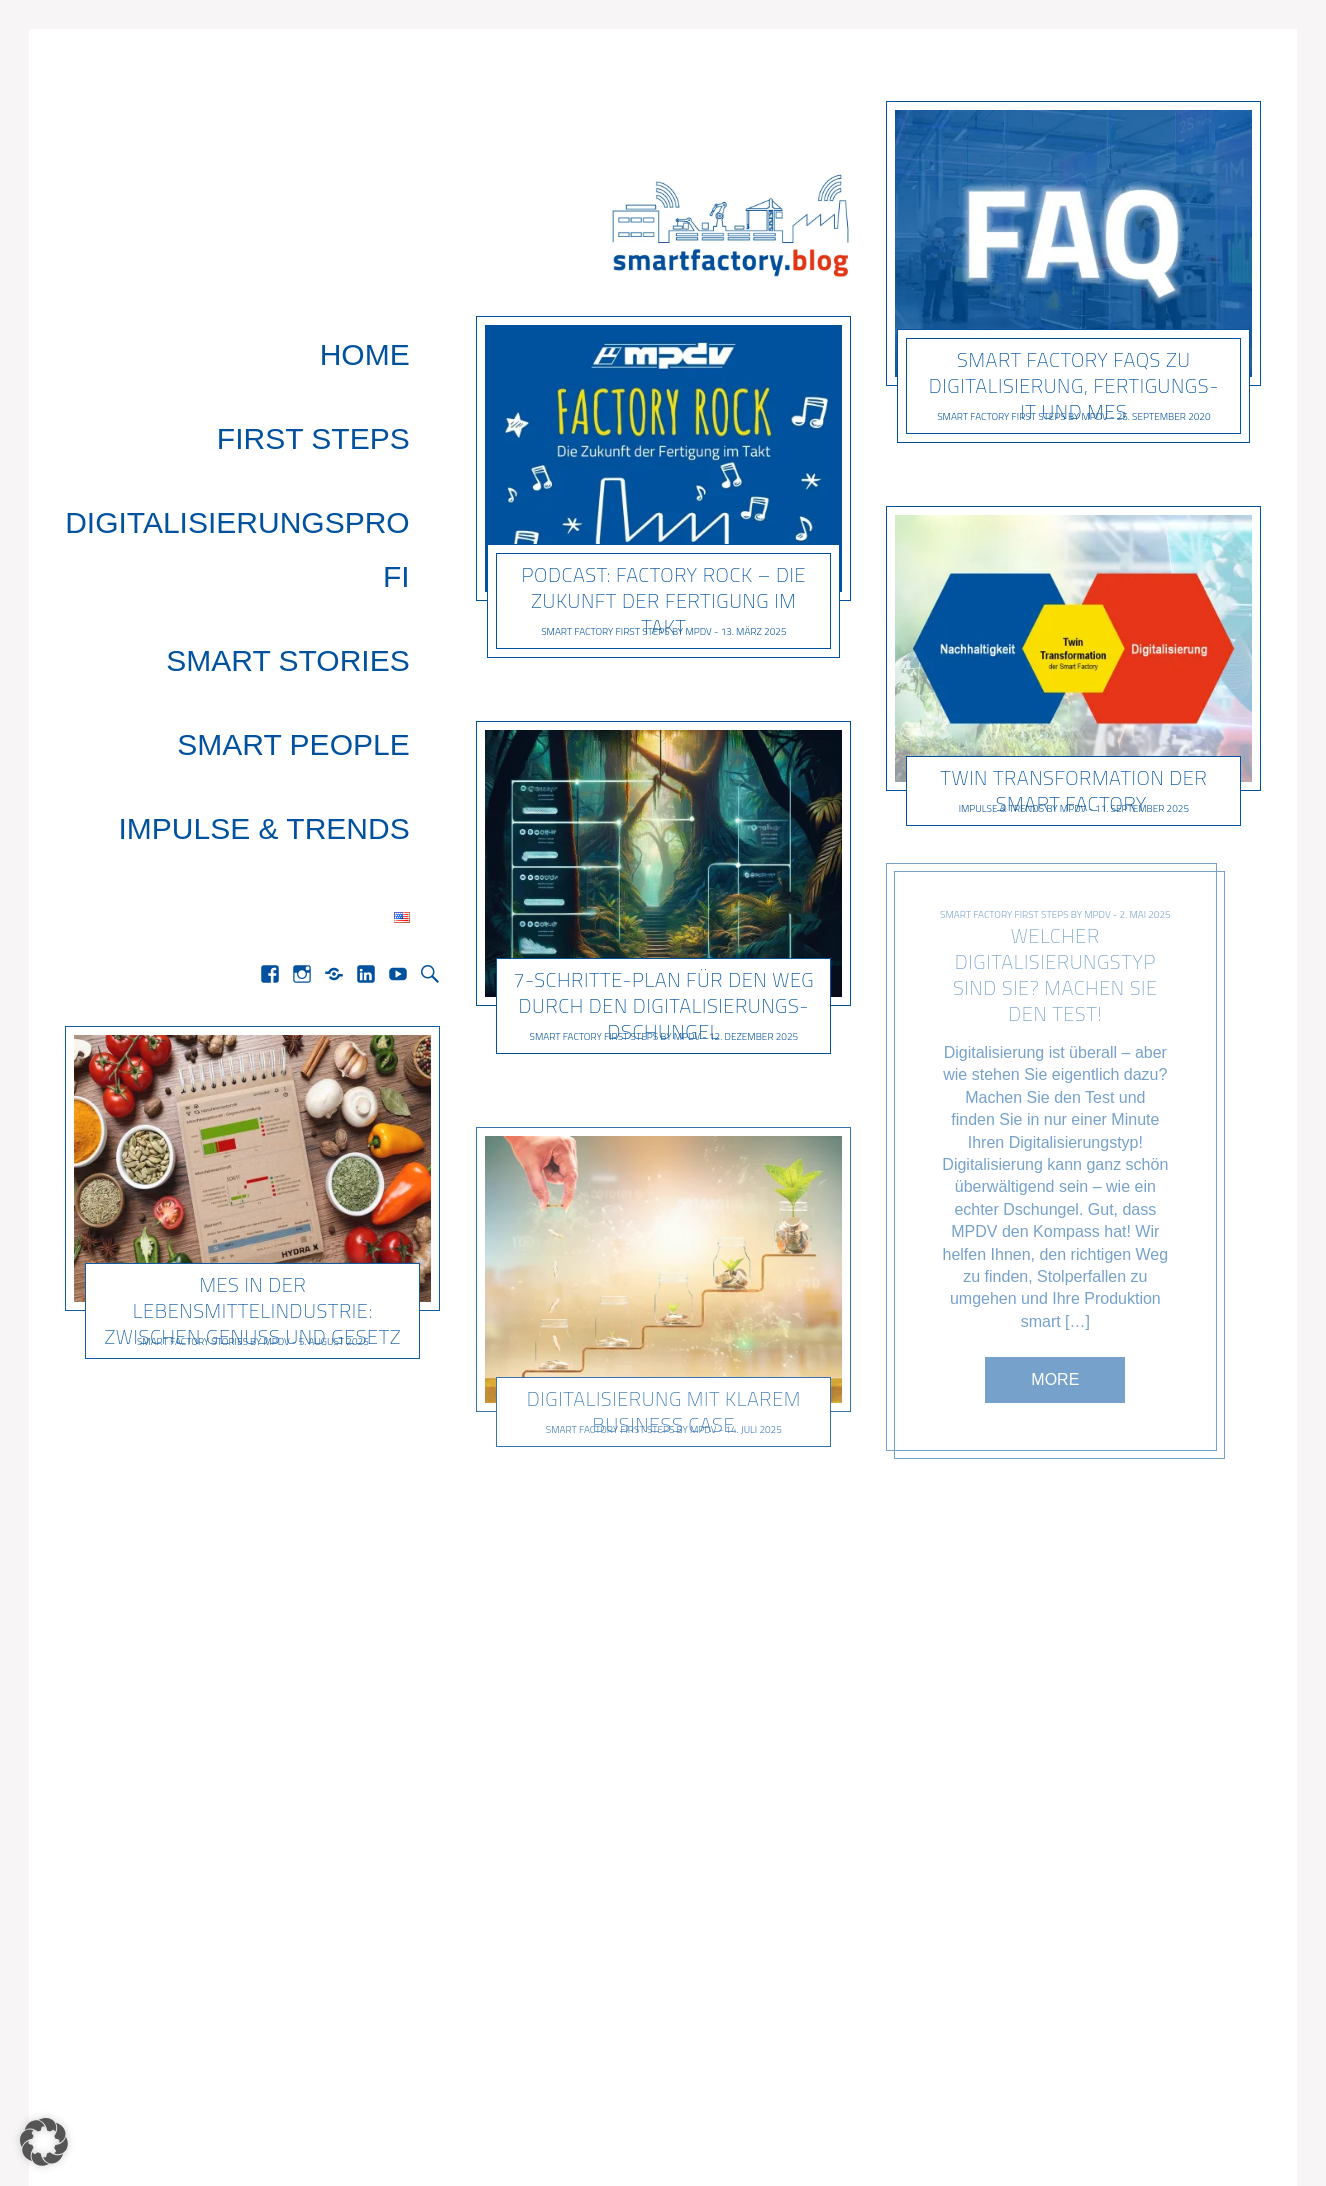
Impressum (1065, 2126)
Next (818, 1958)
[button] (44, 2142)
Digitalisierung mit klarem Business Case (663, 1411)
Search (430, 633)
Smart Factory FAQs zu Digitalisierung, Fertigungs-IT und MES (1074, 385)
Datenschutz (1191, 2126)
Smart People (323, 504)
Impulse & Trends (293, 547)
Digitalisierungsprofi (254, 418)
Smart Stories (317, 461)
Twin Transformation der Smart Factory (1074, 791)
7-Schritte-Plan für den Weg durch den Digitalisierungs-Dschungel (663, 1006)
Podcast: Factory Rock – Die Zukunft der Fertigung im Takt (663, 600)
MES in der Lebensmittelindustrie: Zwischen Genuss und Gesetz (253, 969)
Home (395, 332)
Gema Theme (111, 2126)
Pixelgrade (210, 2126)
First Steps (343, 375)
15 (746, 1958)
